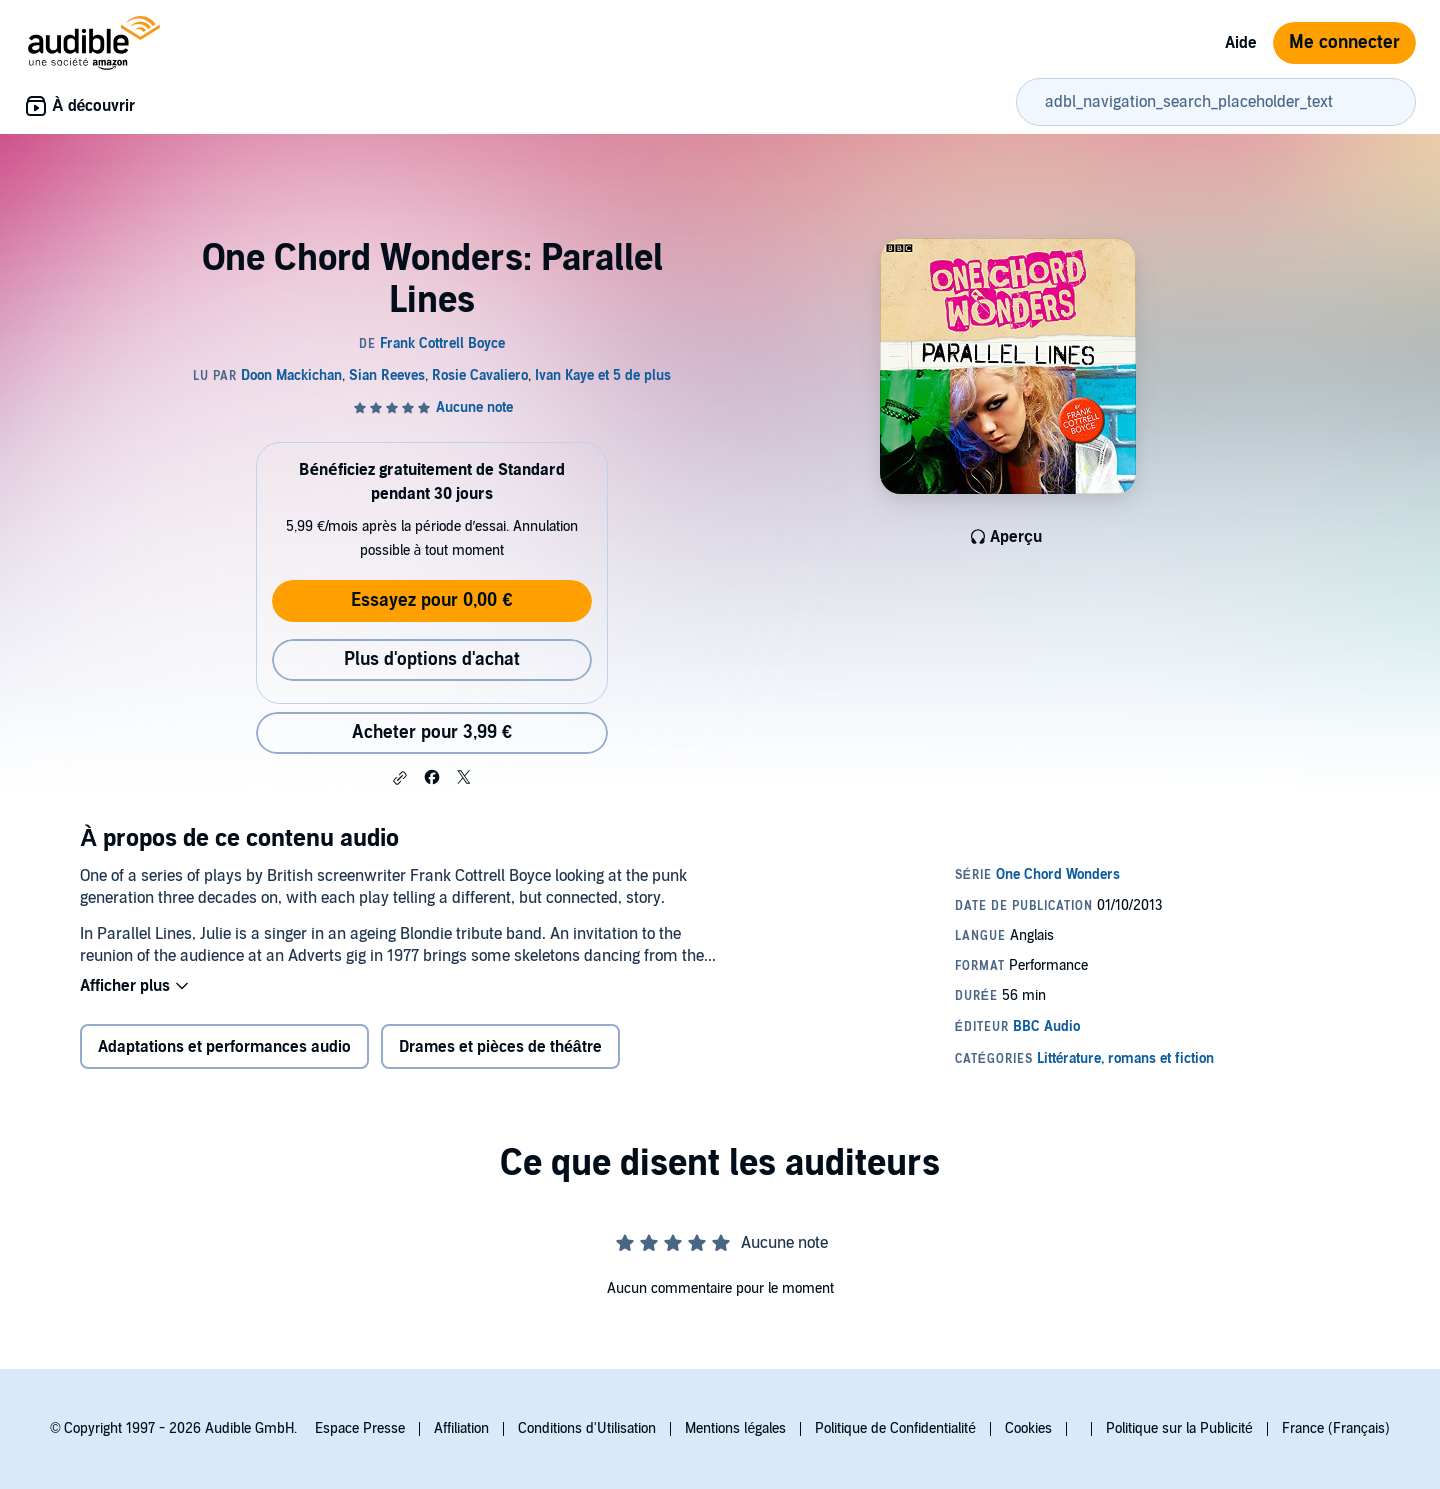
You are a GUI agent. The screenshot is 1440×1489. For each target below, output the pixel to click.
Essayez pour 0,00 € (431, 600)
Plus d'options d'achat (432, 659)
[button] (400, 778)
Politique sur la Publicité (1179, 1428)
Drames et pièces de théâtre (500, 1047)
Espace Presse (360, 1428)
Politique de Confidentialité (895, 1428)
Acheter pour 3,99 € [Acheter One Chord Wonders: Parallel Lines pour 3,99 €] (432, 732)
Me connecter (1344, 42)
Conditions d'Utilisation (587, 1428)
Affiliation (461, 1428)
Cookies (1028, 1428)
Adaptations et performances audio (224, 1047)
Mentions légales (735, 1428)
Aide (1241, 43)
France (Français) (1336, 1428)
